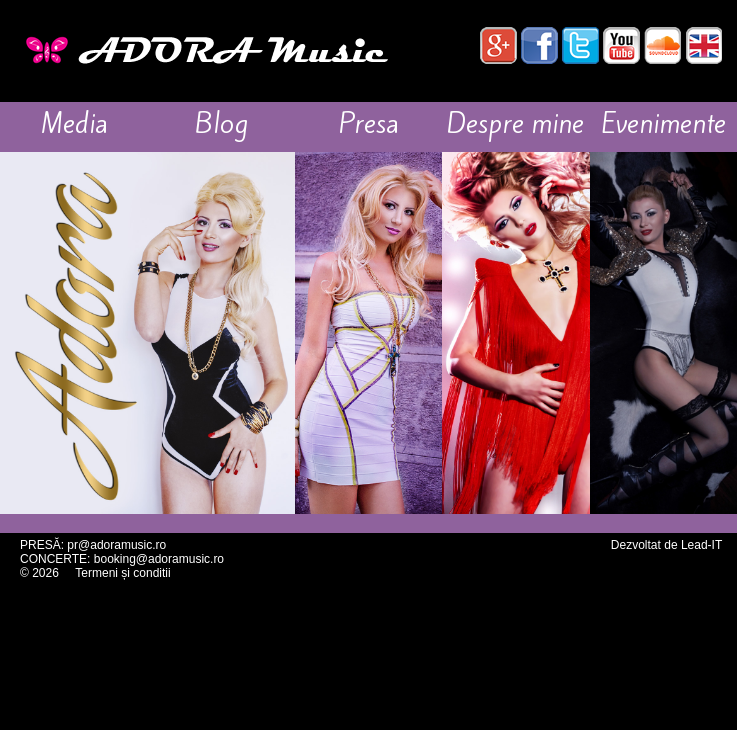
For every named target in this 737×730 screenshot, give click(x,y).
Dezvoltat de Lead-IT (666, 545)
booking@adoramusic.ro (159, 559)
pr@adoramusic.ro (116, 545)
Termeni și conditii (122, 573)
